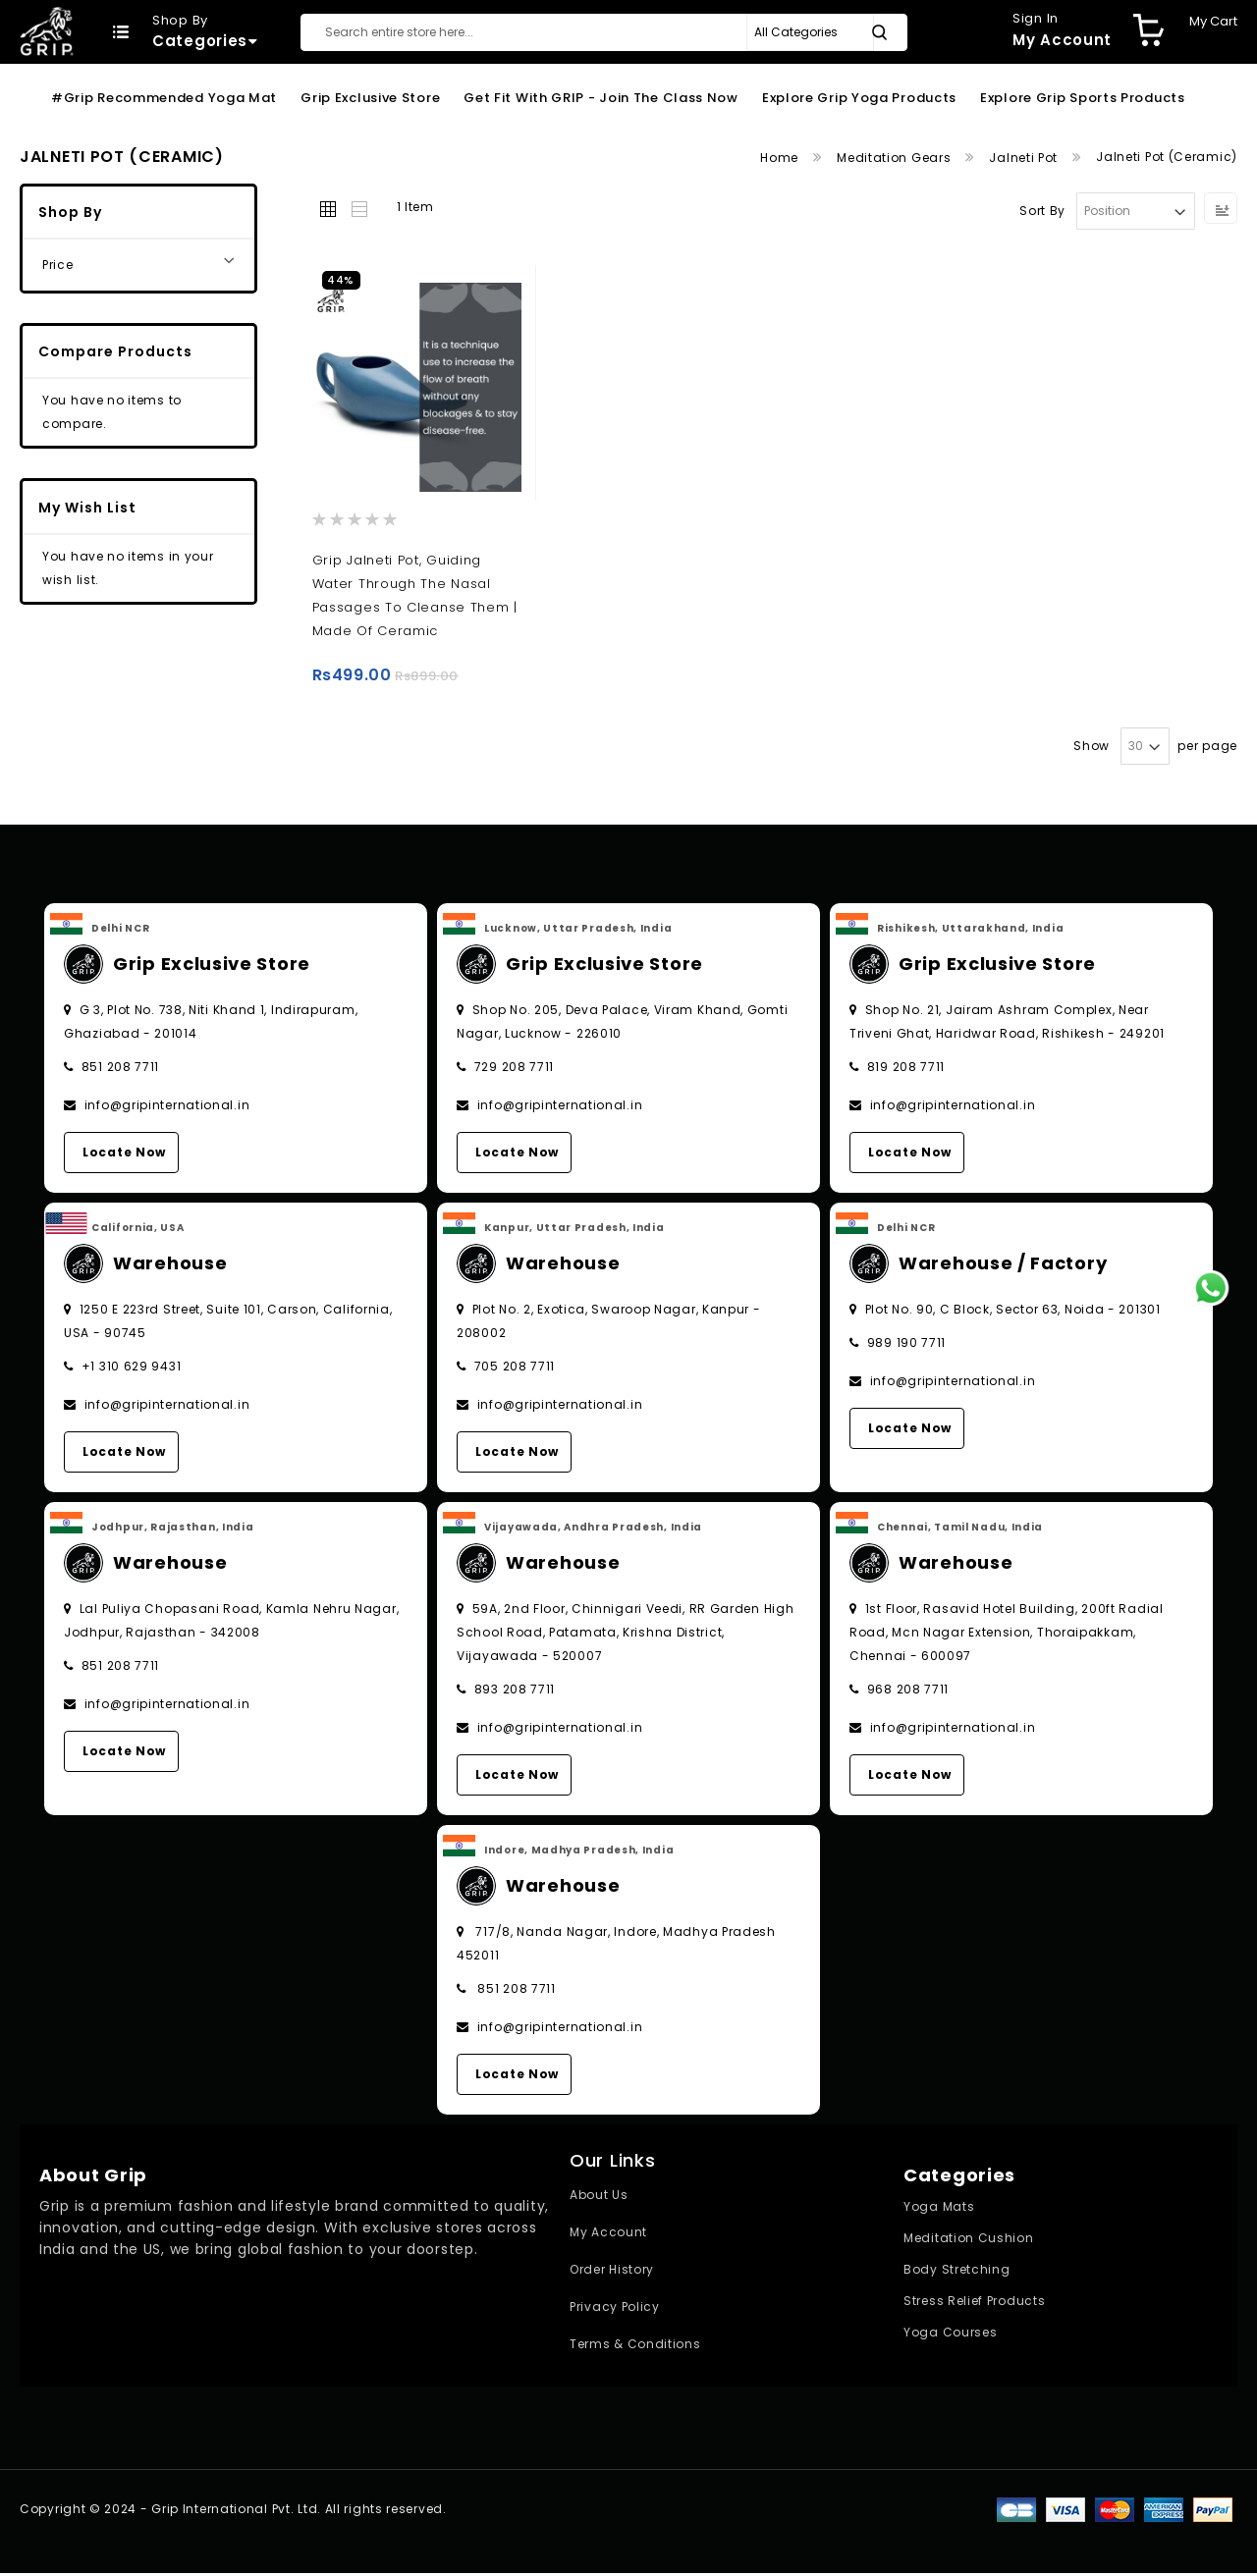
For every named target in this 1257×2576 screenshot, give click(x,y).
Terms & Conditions (635, 2346)
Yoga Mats (938, 2209)
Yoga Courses (950, 2335)
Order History (612, 2272)
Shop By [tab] (70, 212)
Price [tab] (58, 264)
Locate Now (124, 1155)
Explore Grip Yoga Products (859, 97)
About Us (599, 2197)
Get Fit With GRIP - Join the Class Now (601, 97)
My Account (608, 2235)
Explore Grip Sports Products (1082, 97)
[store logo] (47, 31)
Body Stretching (957, 2272)
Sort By (1042, 210)
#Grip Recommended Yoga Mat (164, 97)
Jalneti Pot (1025, 157)
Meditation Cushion (968, 2240)
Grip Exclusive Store (370, 97)
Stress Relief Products (974, 2303)
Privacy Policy (615, 2309)
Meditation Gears (896, 157)
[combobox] (604, 32)
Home (781, 157)
